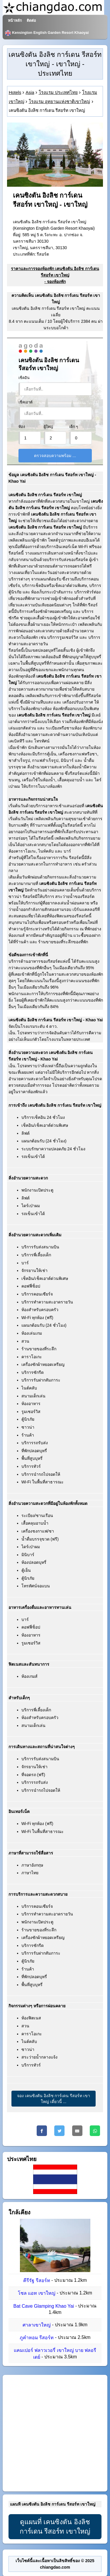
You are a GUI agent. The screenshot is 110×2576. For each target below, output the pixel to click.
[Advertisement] (55, 2433)
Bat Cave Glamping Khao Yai (43, 2306)
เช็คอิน (24, 378)
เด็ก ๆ (73, 427)
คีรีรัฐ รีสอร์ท (36, 2280)
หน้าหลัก (15, 21)
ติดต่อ (31, 21)
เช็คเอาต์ (25, 402)
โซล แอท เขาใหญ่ (36, 2293)
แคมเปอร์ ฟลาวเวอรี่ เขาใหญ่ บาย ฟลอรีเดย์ (55, 2354)
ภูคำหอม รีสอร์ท (37, 2337)
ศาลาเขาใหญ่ (37, 2324)
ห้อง (21, 427)
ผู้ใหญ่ (48, 427)
